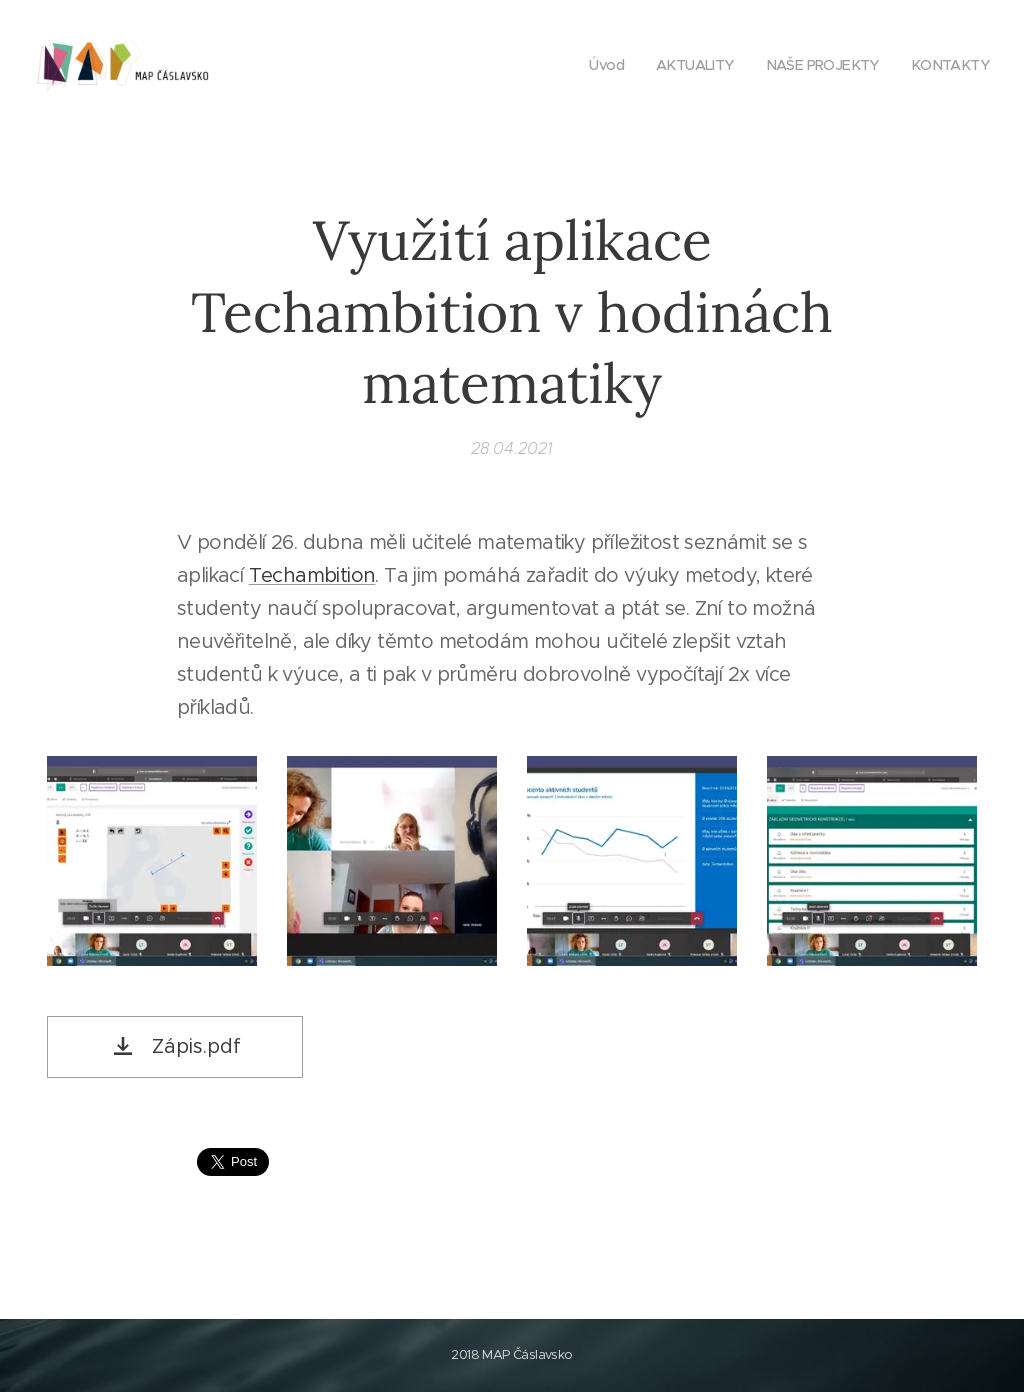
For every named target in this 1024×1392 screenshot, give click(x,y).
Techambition (312, 575)
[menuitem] (593, 65)
